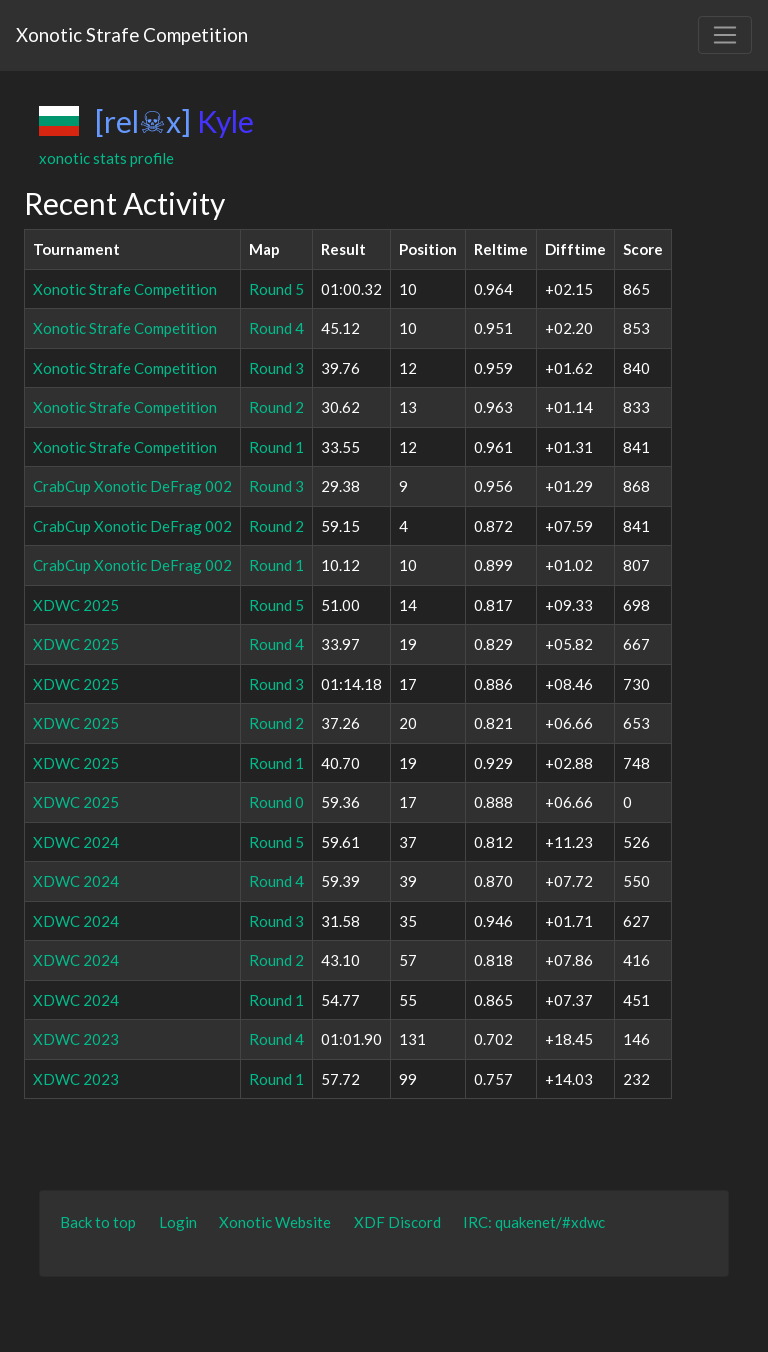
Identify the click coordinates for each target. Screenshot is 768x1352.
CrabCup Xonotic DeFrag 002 (132, 486)
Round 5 (276, 289)
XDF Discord (397, 1222)
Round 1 (276, 447)
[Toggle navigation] (725, 35)
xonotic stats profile (106, 158)
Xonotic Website (275, 1222)
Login (178, 1222)
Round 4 (276, 328)
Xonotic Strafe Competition (132, 34)
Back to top (98, 1222)
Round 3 (276, 368)
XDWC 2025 (76, 605)
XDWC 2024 (76, 842)
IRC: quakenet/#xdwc (534, 1222)
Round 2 (276, 407)
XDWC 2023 (76, 1039)
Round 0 (276, 802)
